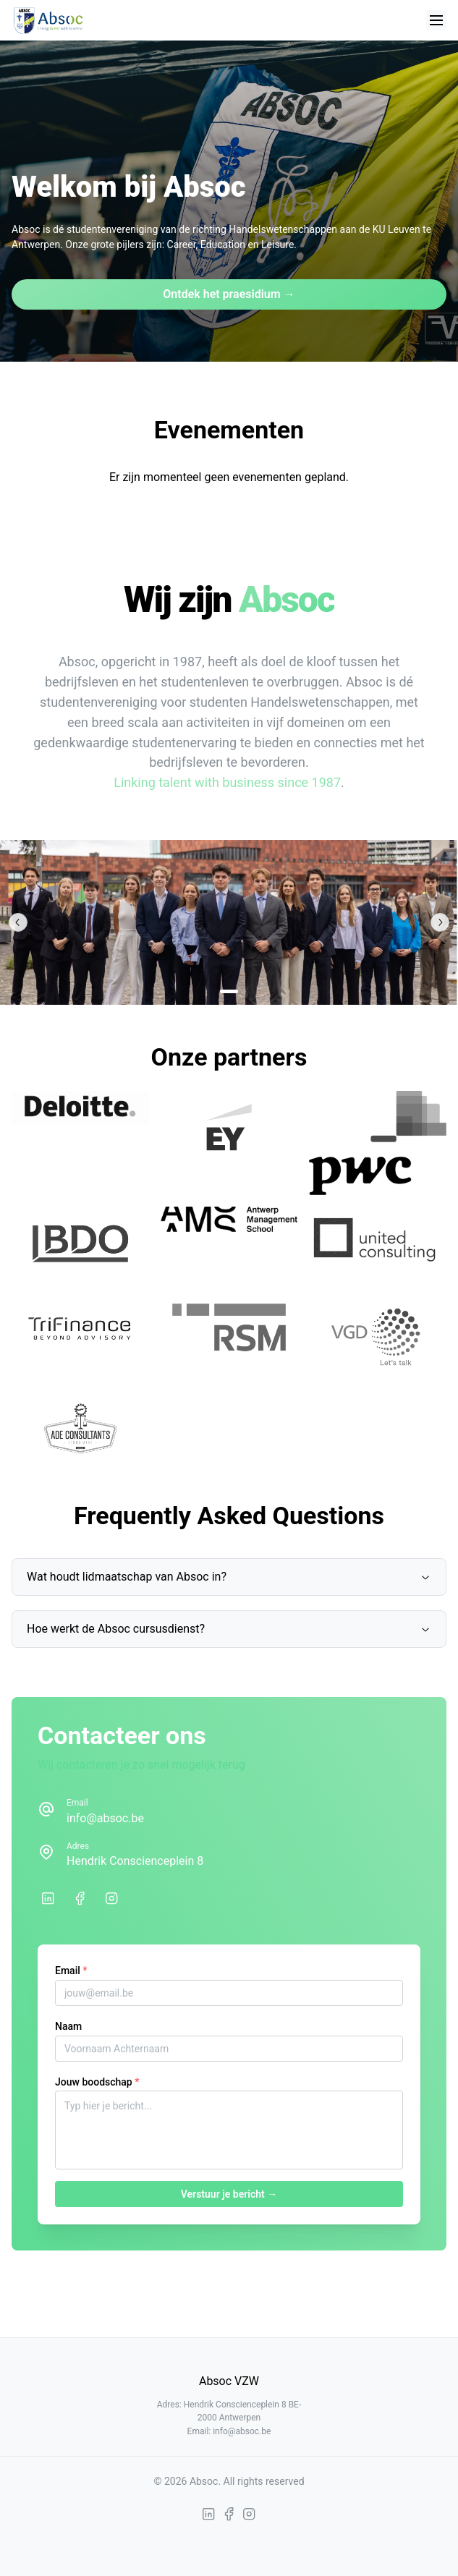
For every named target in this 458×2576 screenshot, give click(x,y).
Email (71, 1970)
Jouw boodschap (97, 2082)
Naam (68, 2026)
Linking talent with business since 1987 (227, 782)
